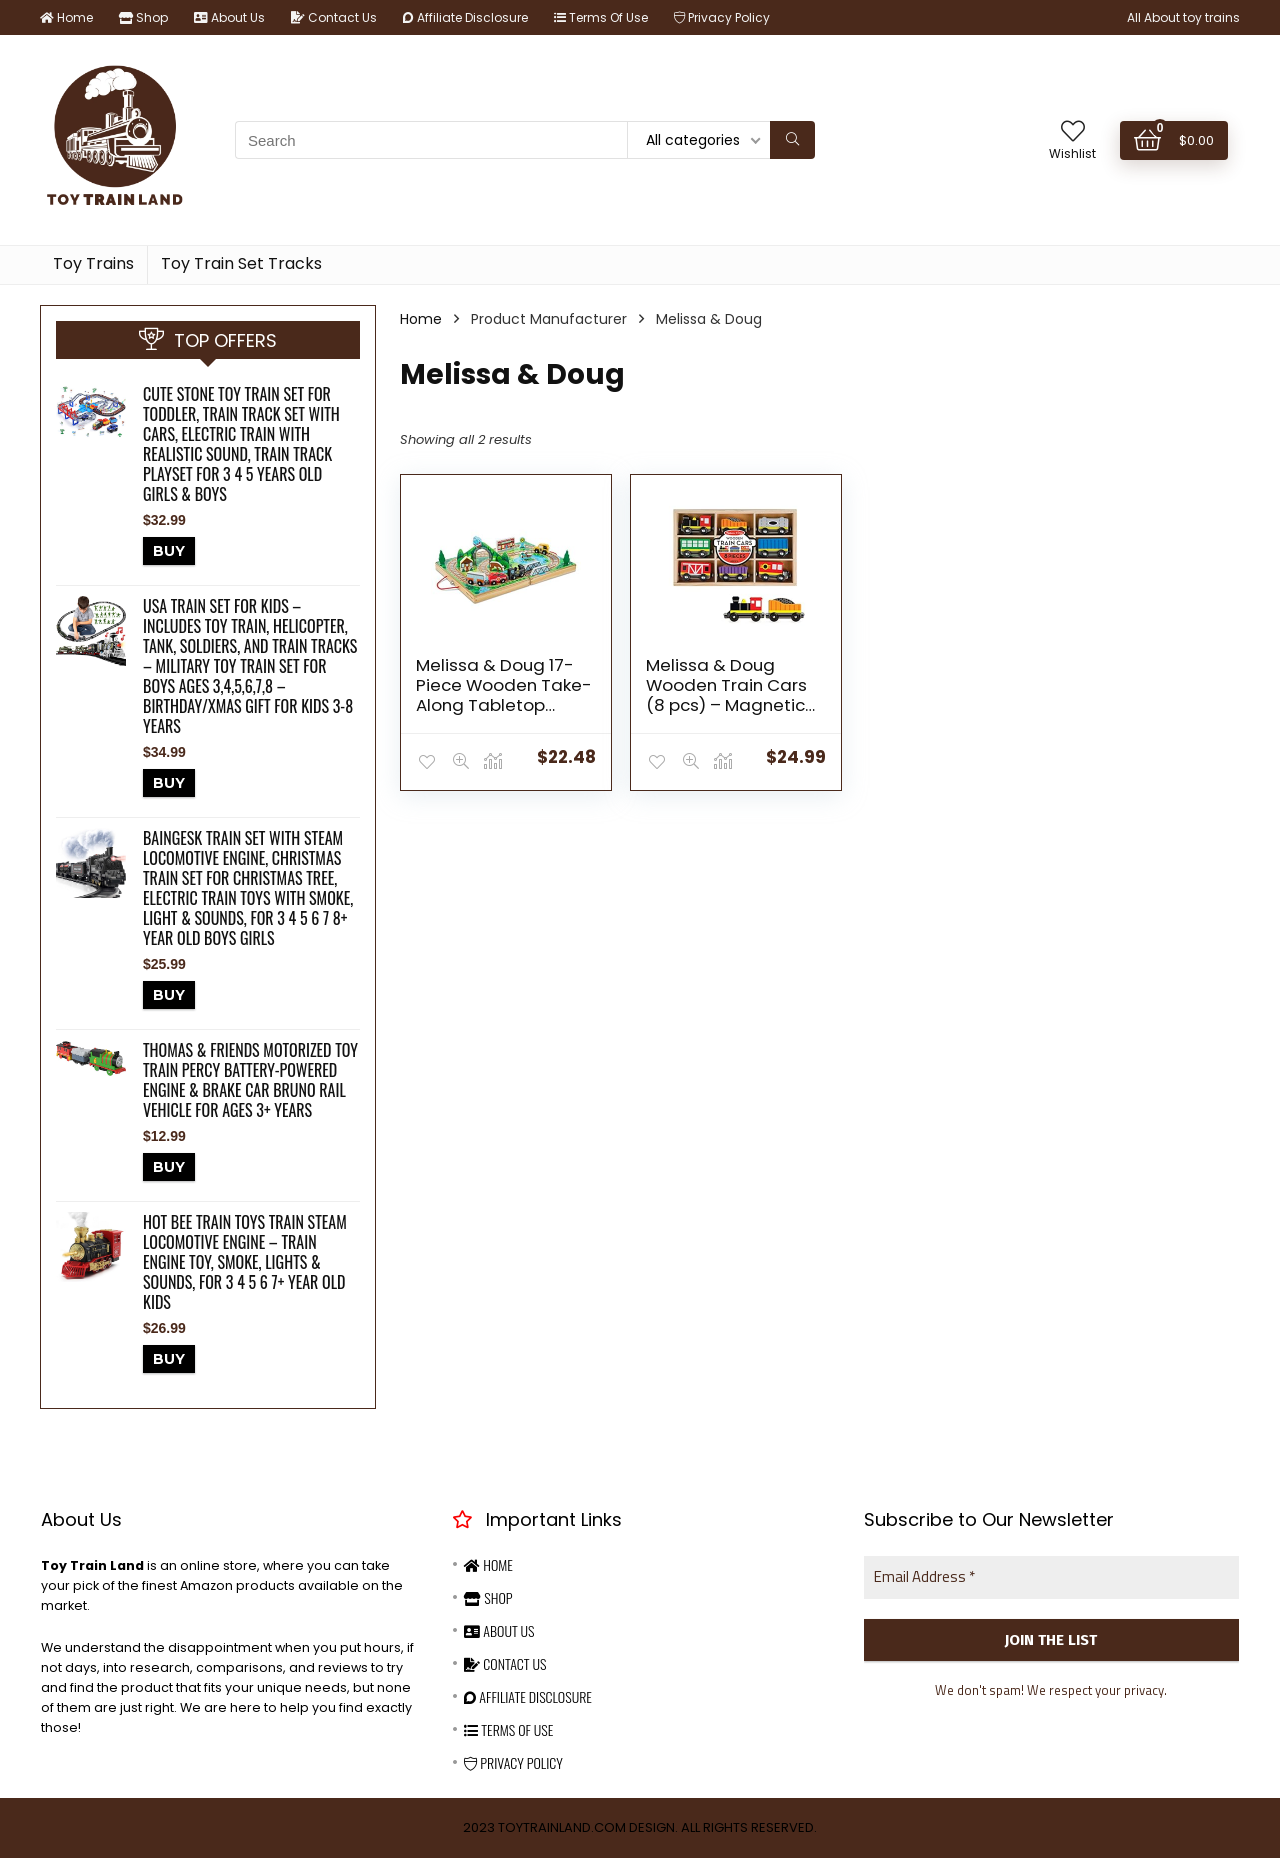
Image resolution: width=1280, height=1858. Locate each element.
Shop (143, 17)
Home (66, 17)
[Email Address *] (1051, 1577)
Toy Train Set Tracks (241, 263)
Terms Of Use (601, 17)
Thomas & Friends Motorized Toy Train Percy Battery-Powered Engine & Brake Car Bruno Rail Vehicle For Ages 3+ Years (250, 1080)
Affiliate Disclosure (465, 17)
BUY (169, 551)
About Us (229, 17)
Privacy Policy (722, 17)
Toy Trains (93, 263)
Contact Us (334, 17)
